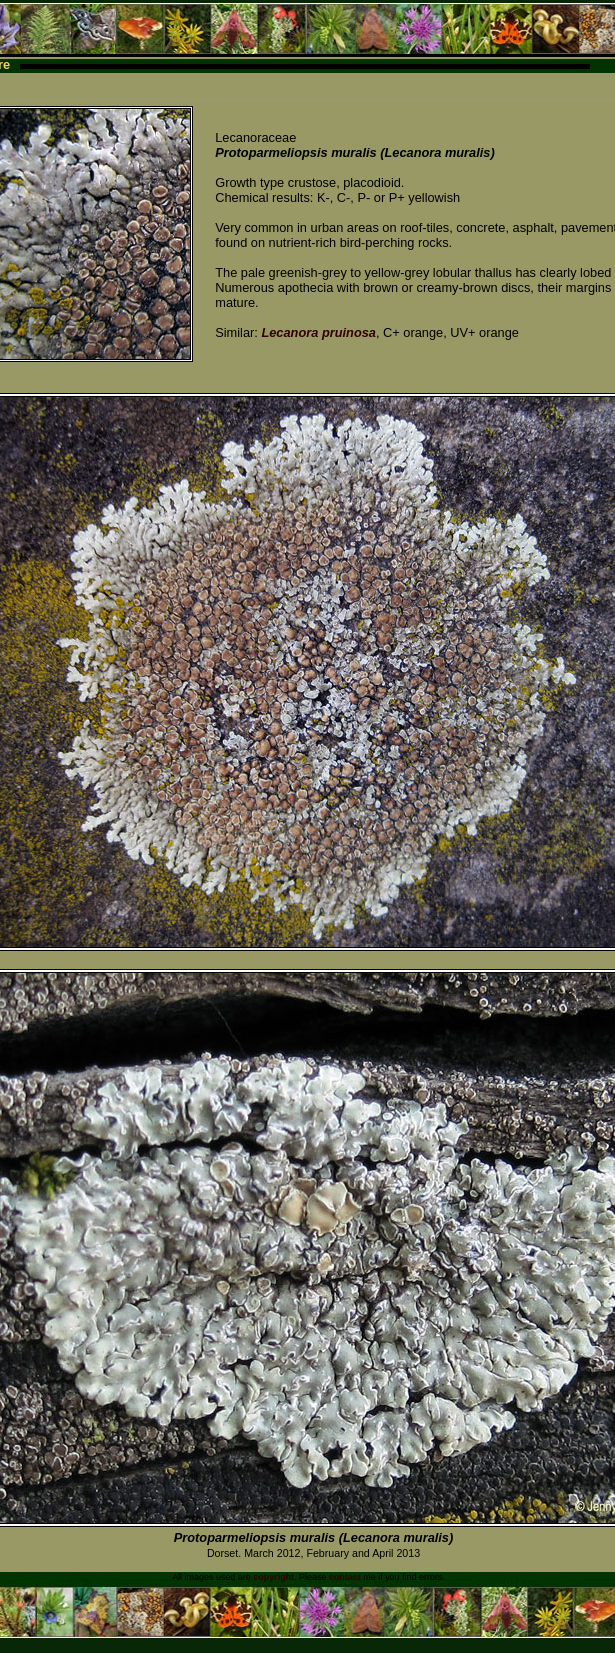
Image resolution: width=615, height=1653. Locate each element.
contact (345, 1577)
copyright (273, 1577)
